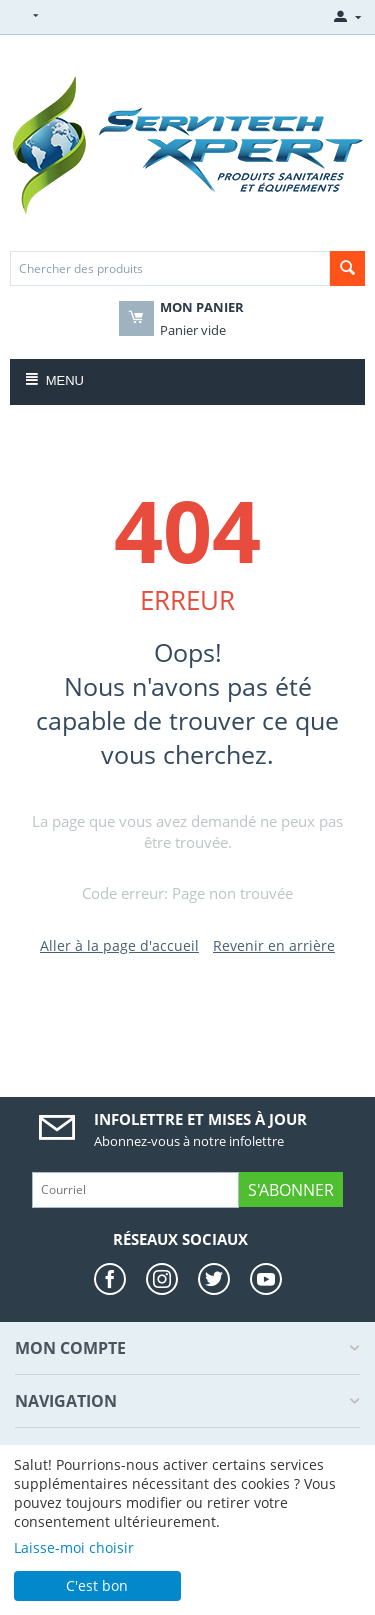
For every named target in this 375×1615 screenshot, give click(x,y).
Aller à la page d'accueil (119, 945)
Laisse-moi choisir (74, 1547)
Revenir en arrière (274, 945)
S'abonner (291, 1190)
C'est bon (97, 1585)
